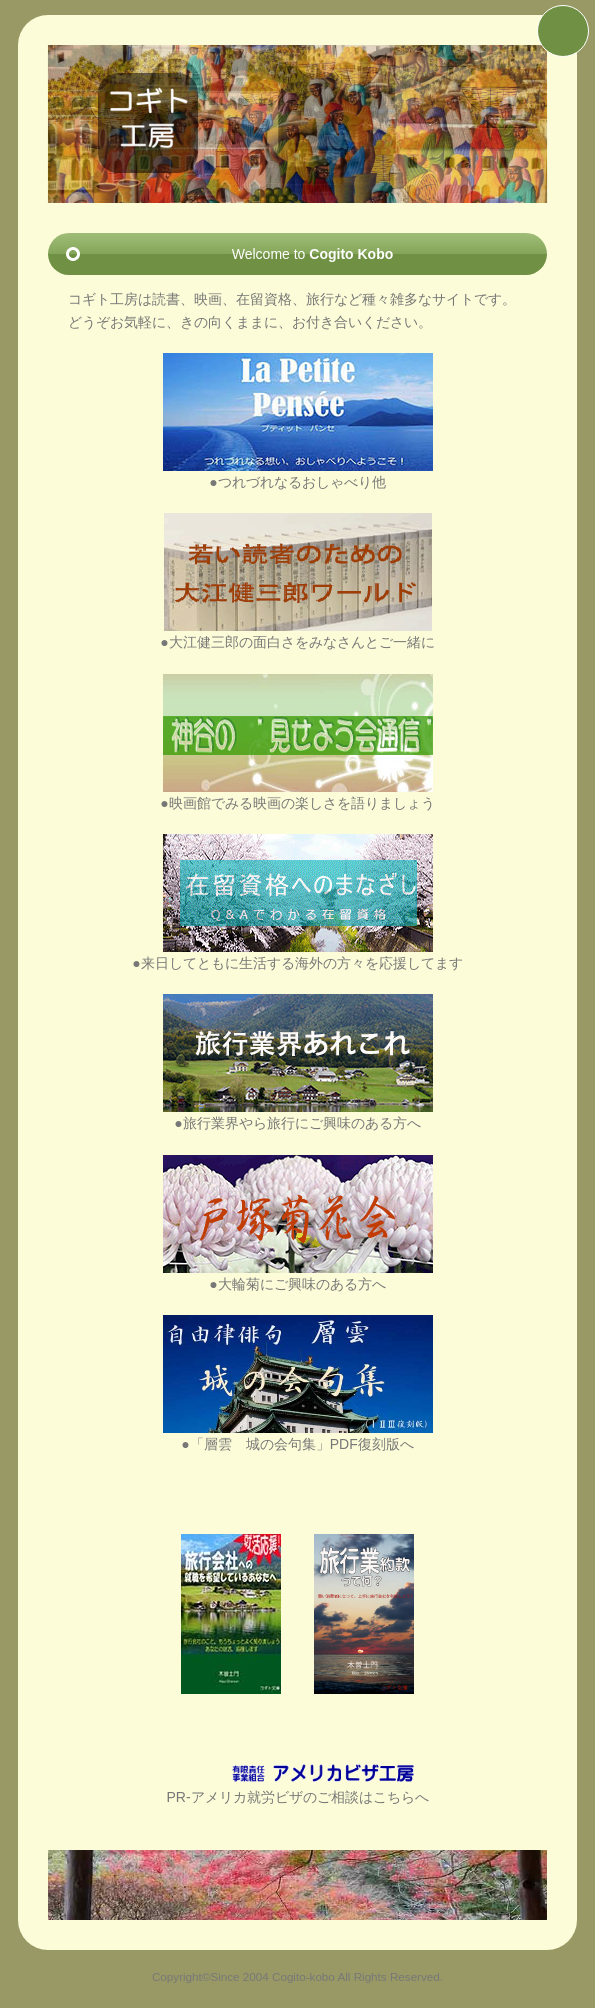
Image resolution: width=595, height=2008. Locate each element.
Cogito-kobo (303, 1976)
